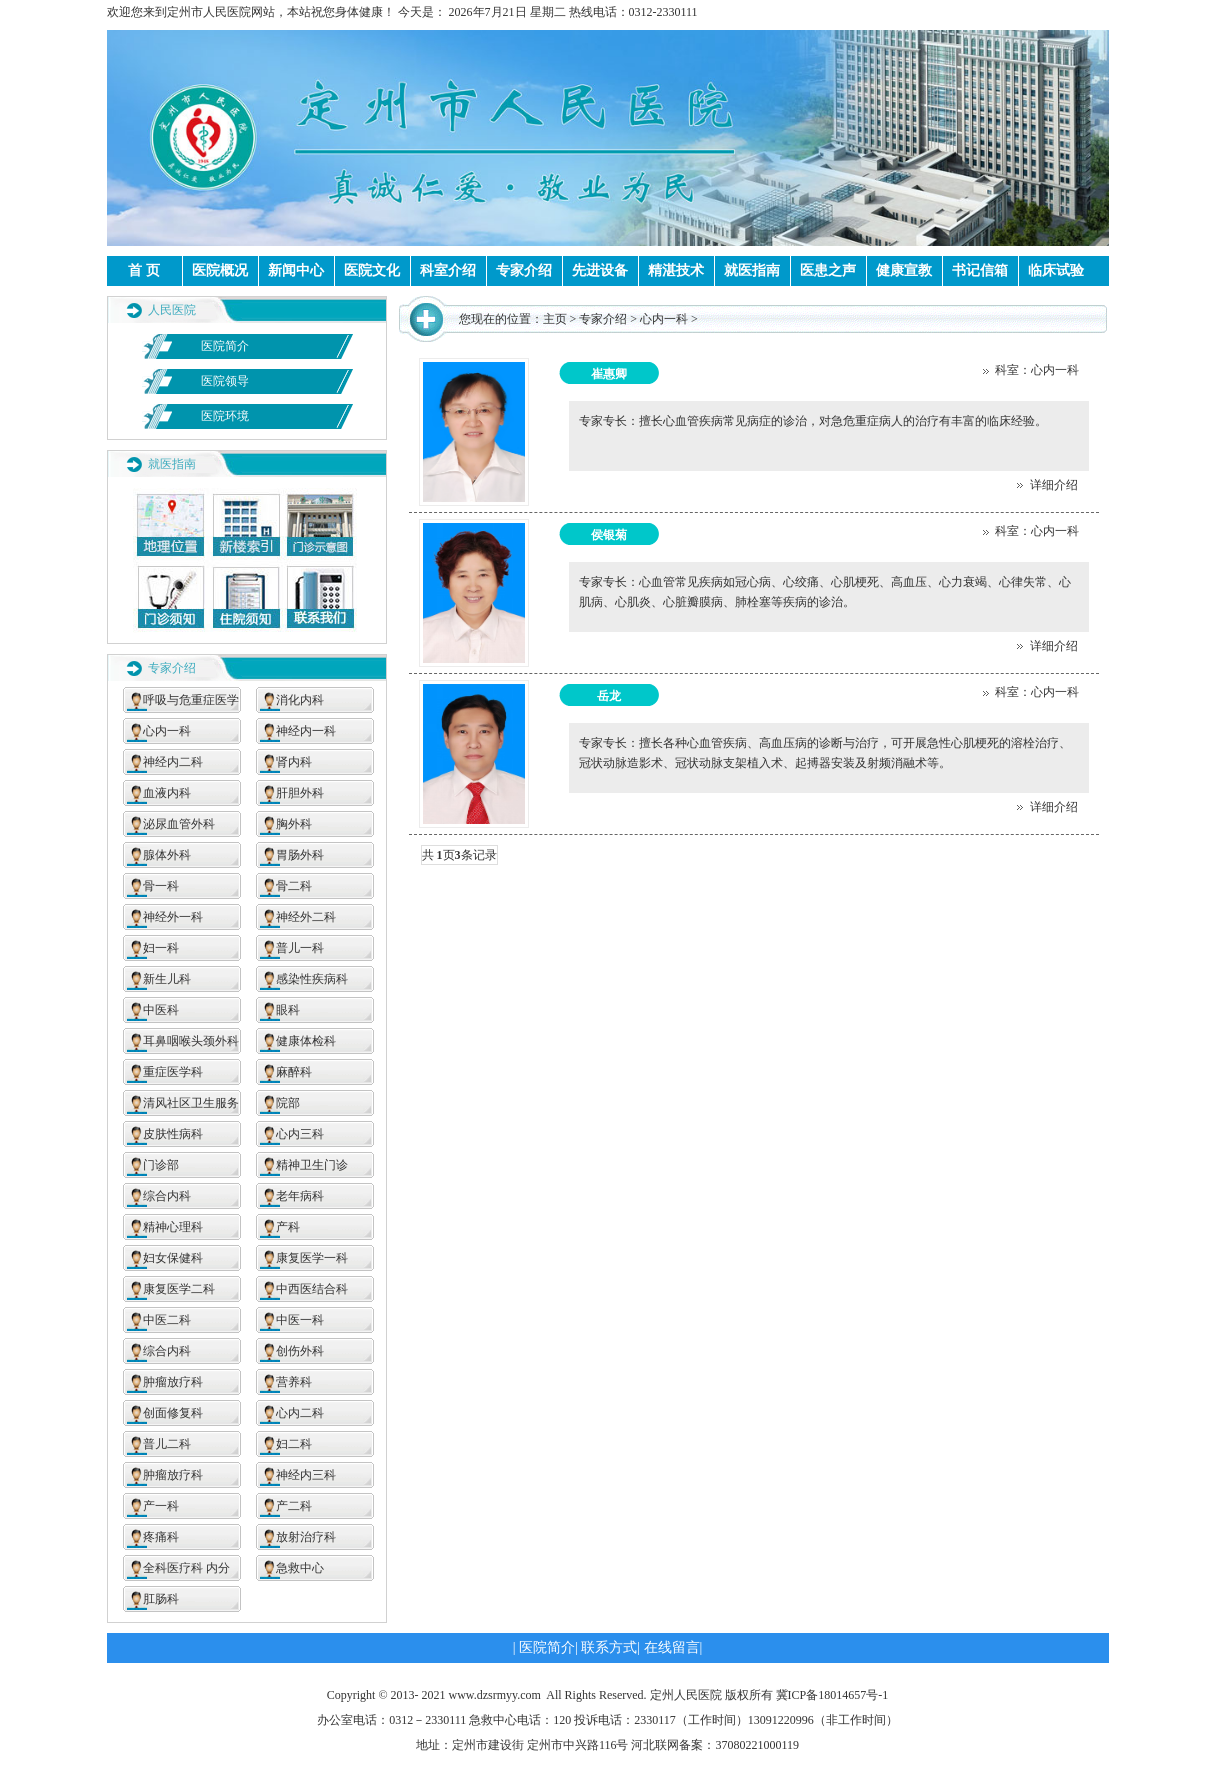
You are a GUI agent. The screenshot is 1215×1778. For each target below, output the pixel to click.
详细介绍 (1047, 485)
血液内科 (167, 793)
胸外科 (294, 824)
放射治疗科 (306, 1537)
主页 (555, 319)
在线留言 (672, 1647)
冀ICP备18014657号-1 (832, 1695)
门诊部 (161, 1165)
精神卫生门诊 (312, 1165)
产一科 (161, 1506)
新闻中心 (296, 270)
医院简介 (225, 346)
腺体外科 (167, 855)
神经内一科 (306, 731)
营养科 (294, 1382)
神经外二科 (306, 917)
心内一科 (167, 731)
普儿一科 (300, 948)
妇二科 (294, 1444)
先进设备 (600, 270)
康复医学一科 (312, 1258)
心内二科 (300, 1413)
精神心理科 (173, 1227)
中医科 (161, 1010)
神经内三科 (306, 1475)
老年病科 (300, 1196)
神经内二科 (173, 762)
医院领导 (225, 381)
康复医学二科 (179, 1289)
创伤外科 (300, 1351)
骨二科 (294, 886)
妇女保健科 (173, 1258)
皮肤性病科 (173, 1134)
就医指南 (752, 270)
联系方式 (609, 1647)
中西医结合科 (312, 1289)
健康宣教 (904, 270)
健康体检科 (306, 1041)
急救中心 (300, 1568)
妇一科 (161, 948)
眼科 (288, 1010)
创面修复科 (173, 1413)
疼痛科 (161, 1537)
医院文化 (372, 270)
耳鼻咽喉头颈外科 (191, 1041)
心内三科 (300, 1134)
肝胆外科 (300, 793)
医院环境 (225, 416)
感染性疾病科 (312, 979)
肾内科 (294, 762)
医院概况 (220, 270)
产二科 (294, 1506)
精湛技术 (676, 270)
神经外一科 (173, 917)
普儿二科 (167, 1444)
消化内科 (300, 700)
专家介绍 (524, 270)
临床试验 (1056, 270)
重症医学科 (173, 1072)
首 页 (144, 270)
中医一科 (300, 1320)
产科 (288, 1227)
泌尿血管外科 (179, 824)
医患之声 (828, 270)
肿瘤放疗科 (173, 1382)
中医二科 (167, 1320)
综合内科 (167, 1196)
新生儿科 (167, 979)
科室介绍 (448, 270)
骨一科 (161, 886)
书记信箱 (980, 270)
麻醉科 (294, 1072)
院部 (288, 1103)
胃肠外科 (300, 855)
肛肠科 (161, 1599)
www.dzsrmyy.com (495, 1695)
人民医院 (172, 310)
